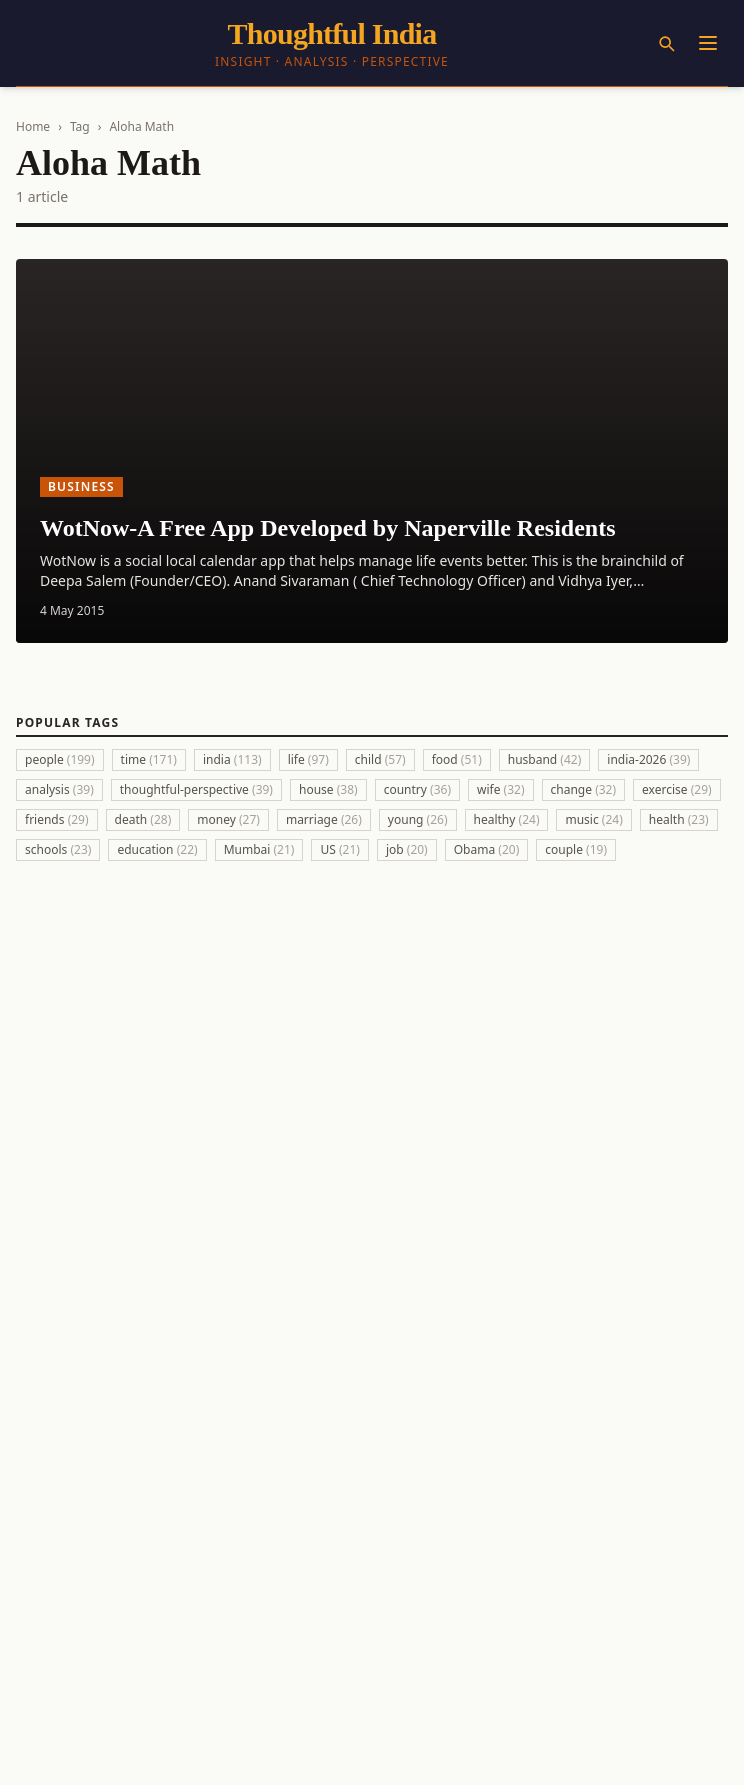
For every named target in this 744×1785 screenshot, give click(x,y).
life (308, 759)
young (418, 819)
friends (57, 819)
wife (501, 789)
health (679, 819)
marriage (324, 819)
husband (545, 759)
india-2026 (648, 759)
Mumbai (259, 849)
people (60, 759)
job (407, 849)
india (232, 759)
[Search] (666, 43)
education (157, 849)
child (380, 759)
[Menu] (708, 43)
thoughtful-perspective (196, 789)
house (328, 789)
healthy (507, 819)
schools (58, 849)
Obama (487, 849)
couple (576, 849)
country (417, 789)
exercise (677, 789)
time (149, 759)
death (143, 819)
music (593, 819)
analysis (59, 789)
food (457, 759)
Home (33, 126)
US (339, 849)
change (584, 789)
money (228, 819)
